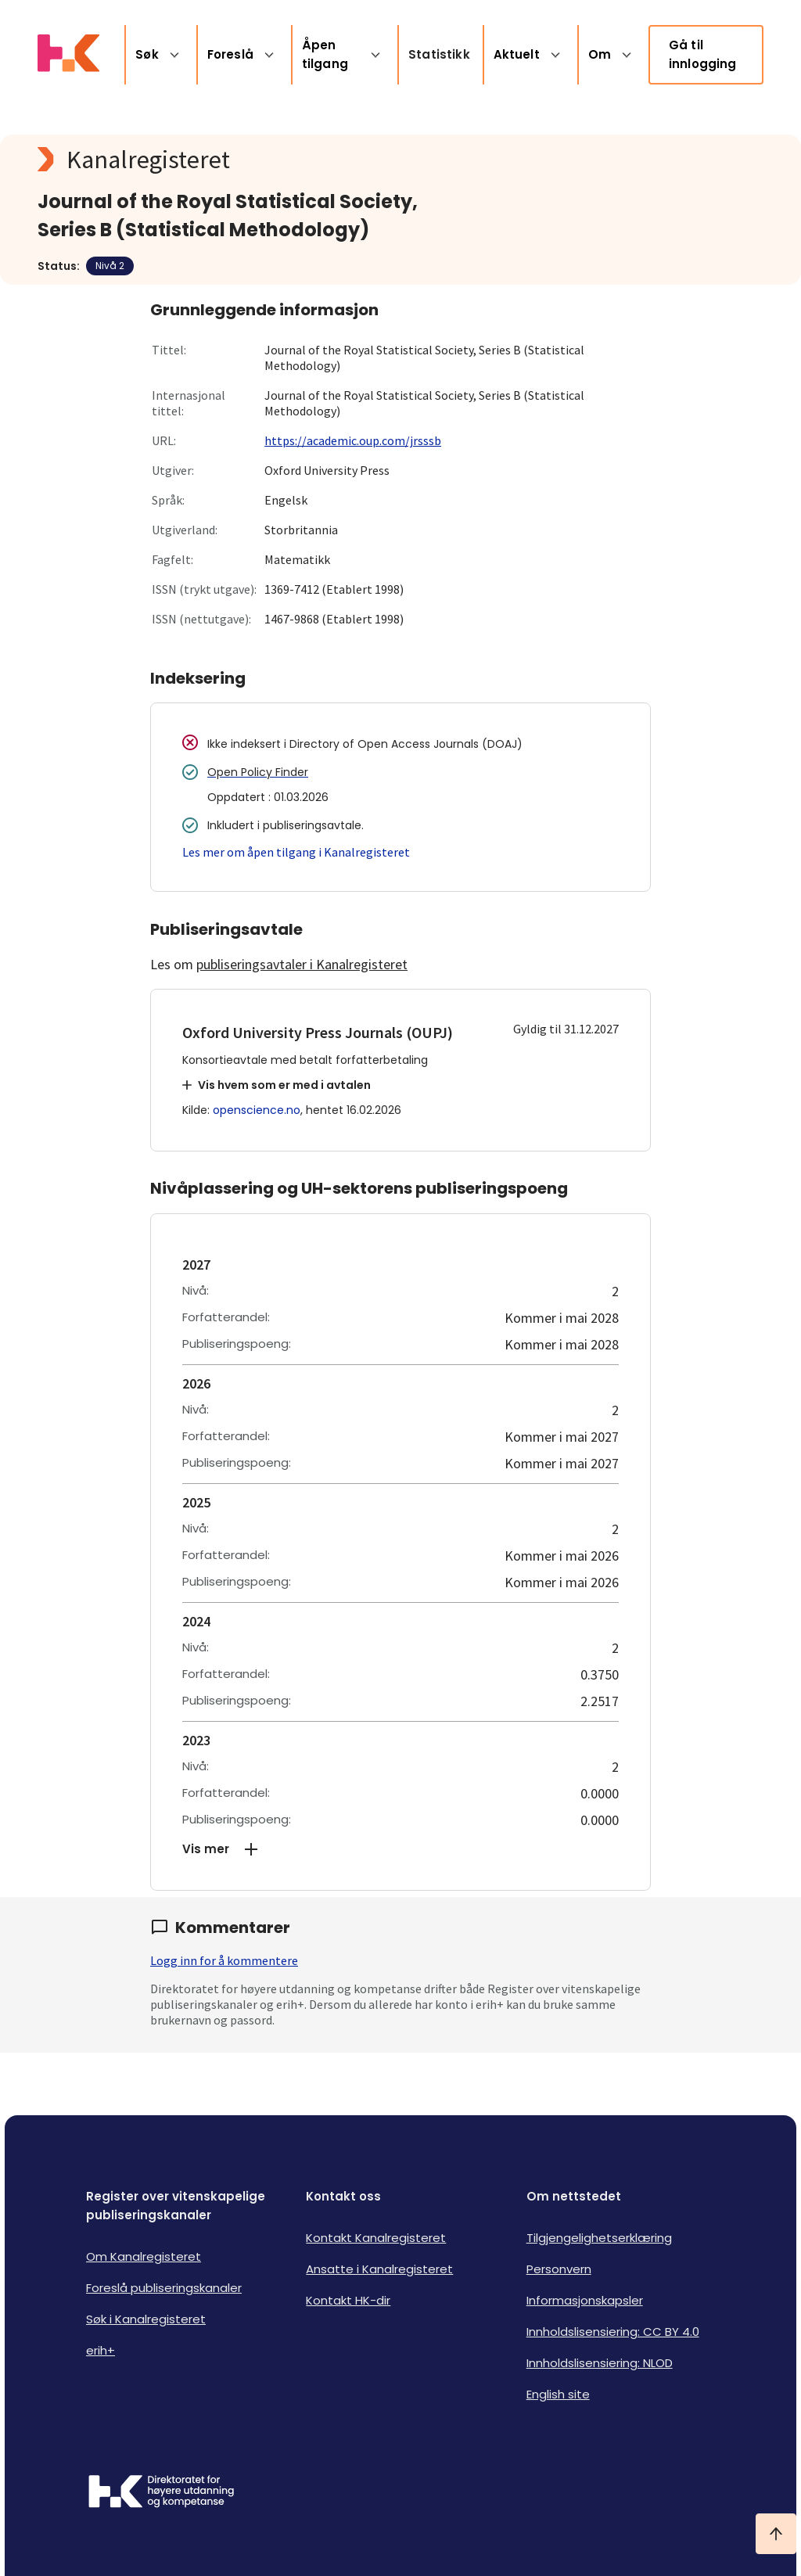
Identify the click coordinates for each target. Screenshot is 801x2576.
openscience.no (256, 1110)
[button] (400, 1849)
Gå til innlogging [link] (703, 54)
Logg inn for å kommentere (224, 1960)
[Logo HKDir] (161, 2493)
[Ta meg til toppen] (776, 2533)
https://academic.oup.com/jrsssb (352, 440)
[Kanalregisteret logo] (350, 159)
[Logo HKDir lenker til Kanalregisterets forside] (68, 54)
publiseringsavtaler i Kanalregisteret (302, 964)
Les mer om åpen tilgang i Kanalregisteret (296, 852)
